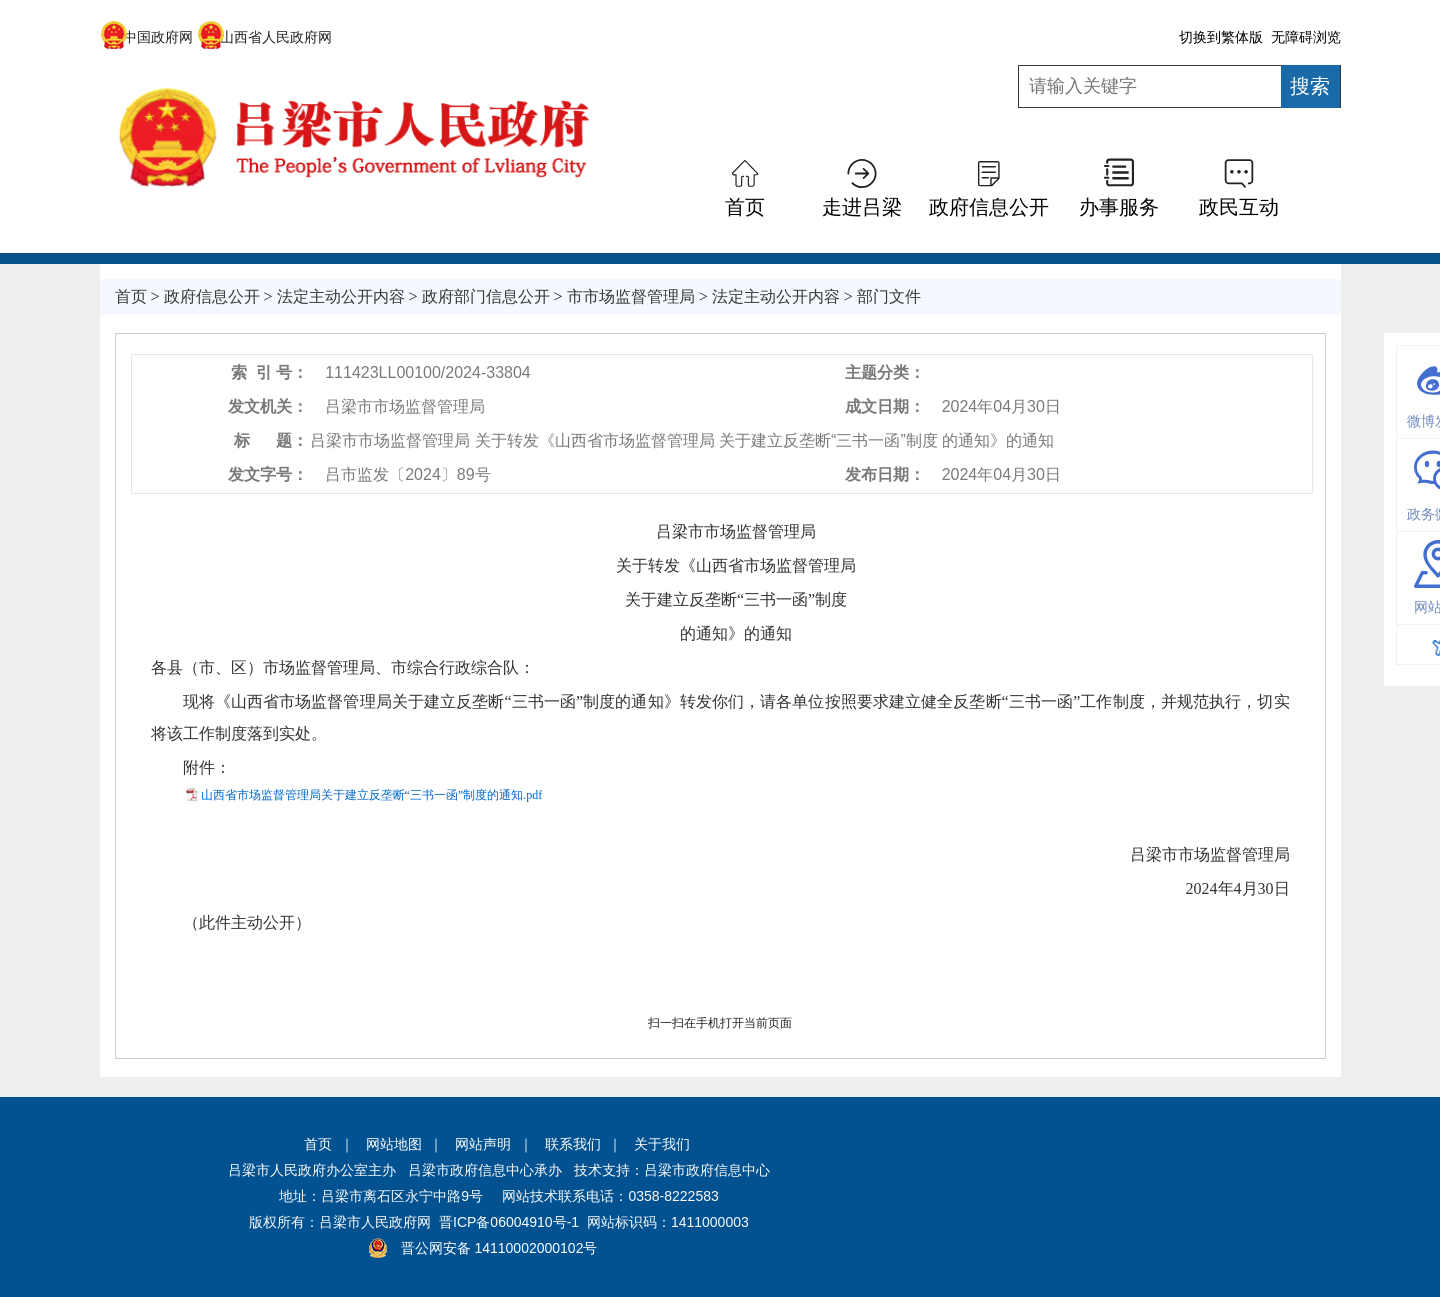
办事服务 (1119, 207)
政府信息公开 (989, 207)
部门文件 (889, 296)
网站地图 (394, 1144)
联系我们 (573, 1144)
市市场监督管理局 (631, 296)
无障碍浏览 (1306, 37)
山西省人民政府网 (264, 37)
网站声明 (483, 1144)
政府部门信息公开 (486, 296)
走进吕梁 (862, 207)
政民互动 (1239, 207)
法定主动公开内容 (341, 296)
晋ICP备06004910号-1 (509, 1222)
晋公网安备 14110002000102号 (499, 1248)
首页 (745, 207)
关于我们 (662, 1144)
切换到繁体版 (1221, 37)
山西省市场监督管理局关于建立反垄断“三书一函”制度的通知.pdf (372, 795)
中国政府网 (146, 37)
